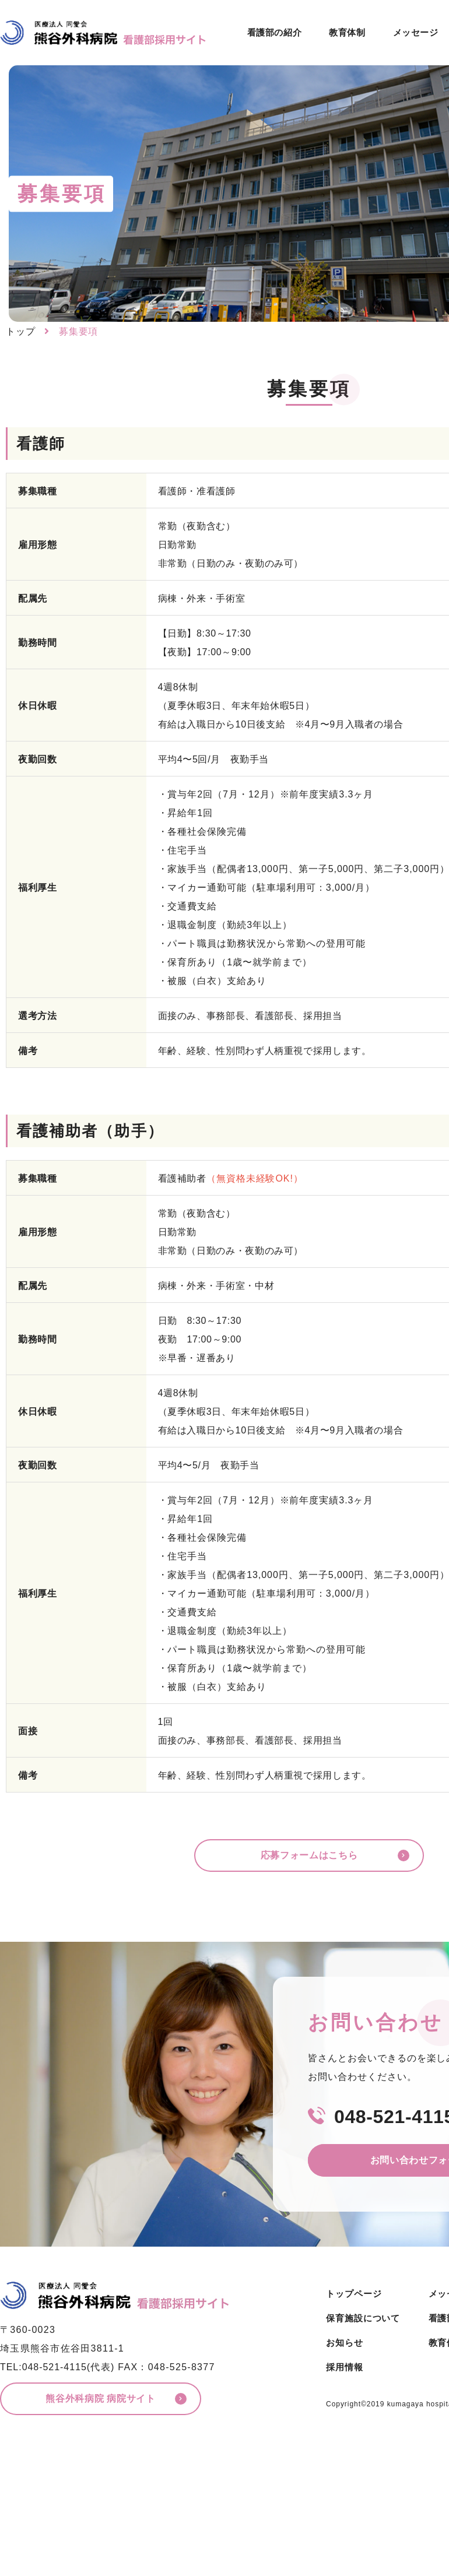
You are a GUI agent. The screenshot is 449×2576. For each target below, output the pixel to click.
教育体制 (347, 32)
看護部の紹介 (274, 32)
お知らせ (344, 2342)
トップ (21, 331)
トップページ (353, 2294)
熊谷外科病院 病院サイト (100, 2399)
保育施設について (363, 2318)
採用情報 (344, 2367)
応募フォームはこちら (309, 1855)
